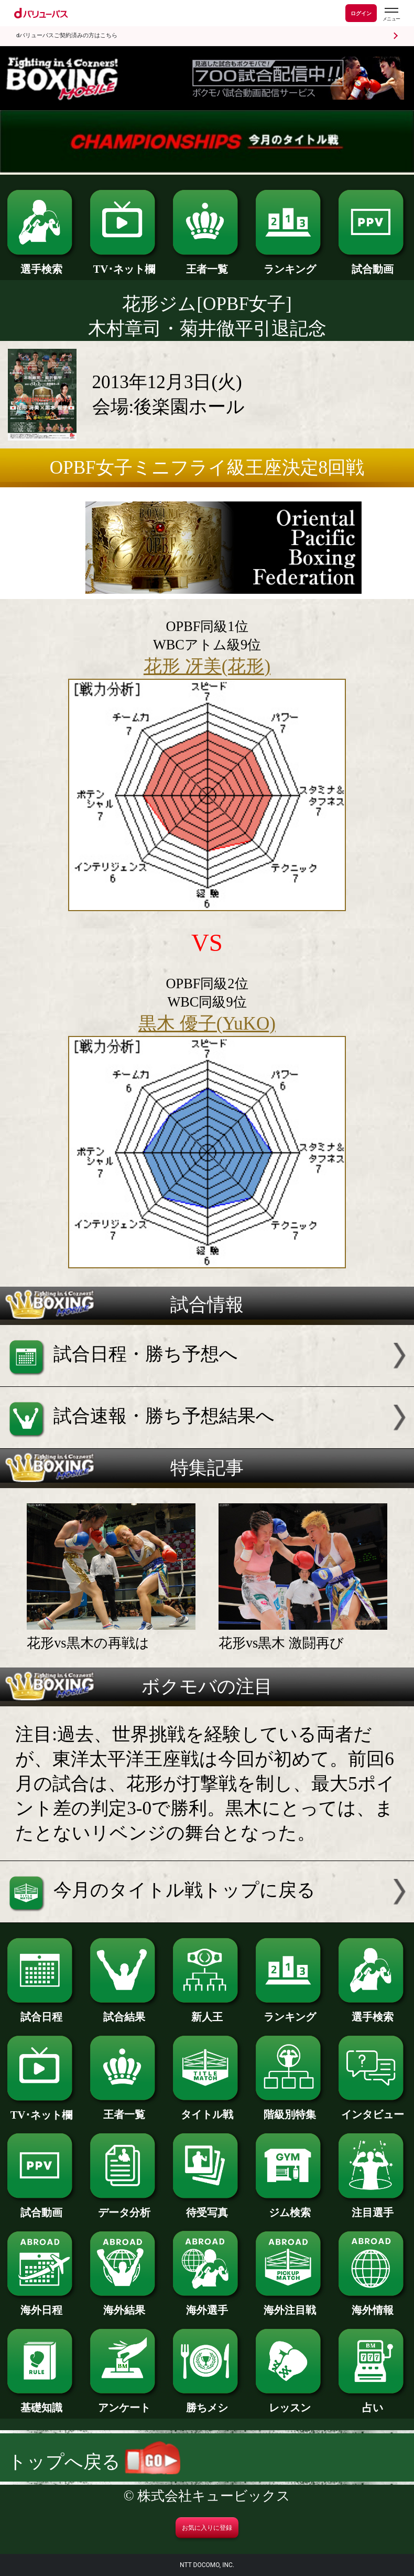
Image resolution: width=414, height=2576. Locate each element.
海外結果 (123, 2304)
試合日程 (41, 2011)
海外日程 (41, 2304)
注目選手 (372, 2207)
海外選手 (206, 2304)
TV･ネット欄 (123, 263)
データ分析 (123, 2207)
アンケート (123, 2402)
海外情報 (372, 2304)
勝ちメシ (206, 2402)
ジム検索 (289, 2207)
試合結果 (123, 2011)
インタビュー (372, 2109)
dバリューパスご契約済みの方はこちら (66, 35)
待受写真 (206, 2207)
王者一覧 (206, 263)
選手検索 (41, 263)
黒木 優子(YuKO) (207, 1023)
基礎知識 (41, 2402)
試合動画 (372, 263)
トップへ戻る (94, 2462)
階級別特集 (289, 2109)
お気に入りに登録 (207, 2527)
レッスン (289, 2402)
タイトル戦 (206, 2109)
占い (372, 2402)
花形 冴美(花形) (207, 666)
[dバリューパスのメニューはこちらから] (391, 14)
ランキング (289, 263)
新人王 (206, 2011)
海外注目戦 (289, 2304)
